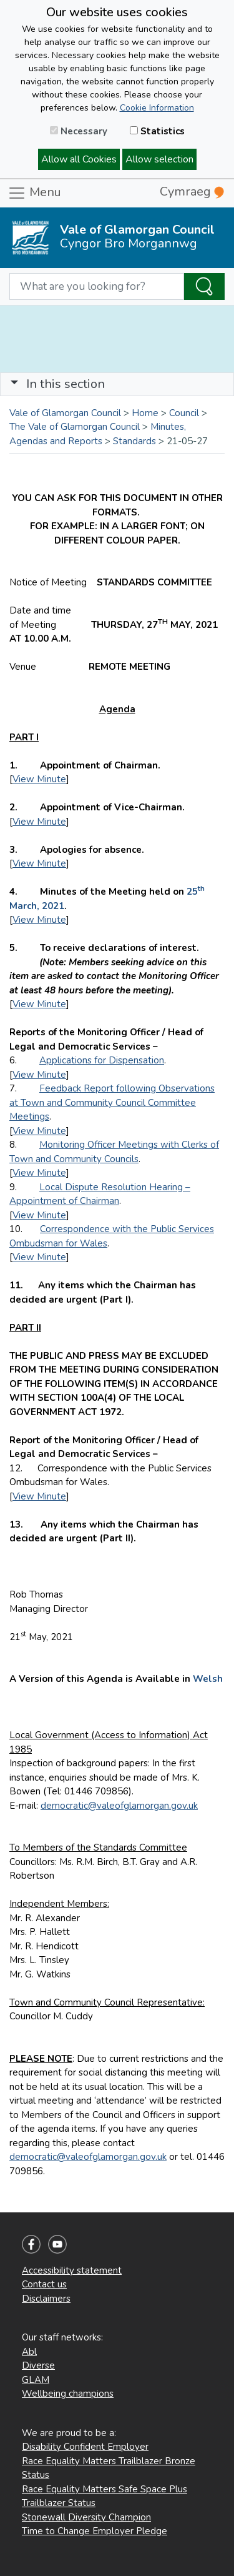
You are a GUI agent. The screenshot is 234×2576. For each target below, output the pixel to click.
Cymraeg (192, 191)
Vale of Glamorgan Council (65, 413)
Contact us (44, 2284)
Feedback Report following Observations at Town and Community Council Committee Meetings (112, 1102)
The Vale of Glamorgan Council (74, 426)
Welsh (208, 1679)
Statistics (157, 131)
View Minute (39, 779)
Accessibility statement (72, 2270)
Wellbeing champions (68, 2393)
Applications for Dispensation (101, 1060)
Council (184, 413)
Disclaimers (46, 2298)
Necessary (78, 131)
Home (145, 413)
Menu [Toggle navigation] (34, 193)
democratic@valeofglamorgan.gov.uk (119, 1805)
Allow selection (159, 159)
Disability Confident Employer (85, 2446)
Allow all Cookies (79, 159)
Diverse (38, 2365)
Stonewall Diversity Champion (86, 2517)
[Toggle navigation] (117, 384)
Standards (134, 441)
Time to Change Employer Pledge (94, 2531)
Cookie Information (157, 108)
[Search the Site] (204, 287)
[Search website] (96, 287)
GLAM (35, 2380)
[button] (14, 383)
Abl (29, 2351)
